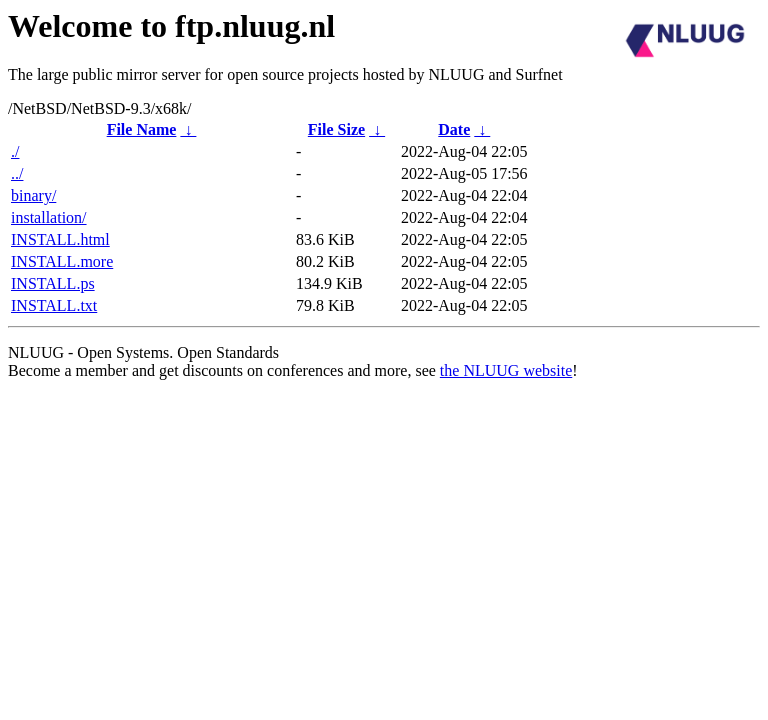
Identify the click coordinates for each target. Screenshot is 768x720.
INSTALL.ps (53, 283)
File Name (142, 129)
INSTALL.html (60, 239)
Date (454, 129)
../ (17, 173)
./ (15, 151)
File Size (336, 129)
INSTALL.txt (54, 305)
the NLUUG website (506, 370)
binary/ (33, 195)
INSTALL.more (62, 261)
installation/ (49, 217)
